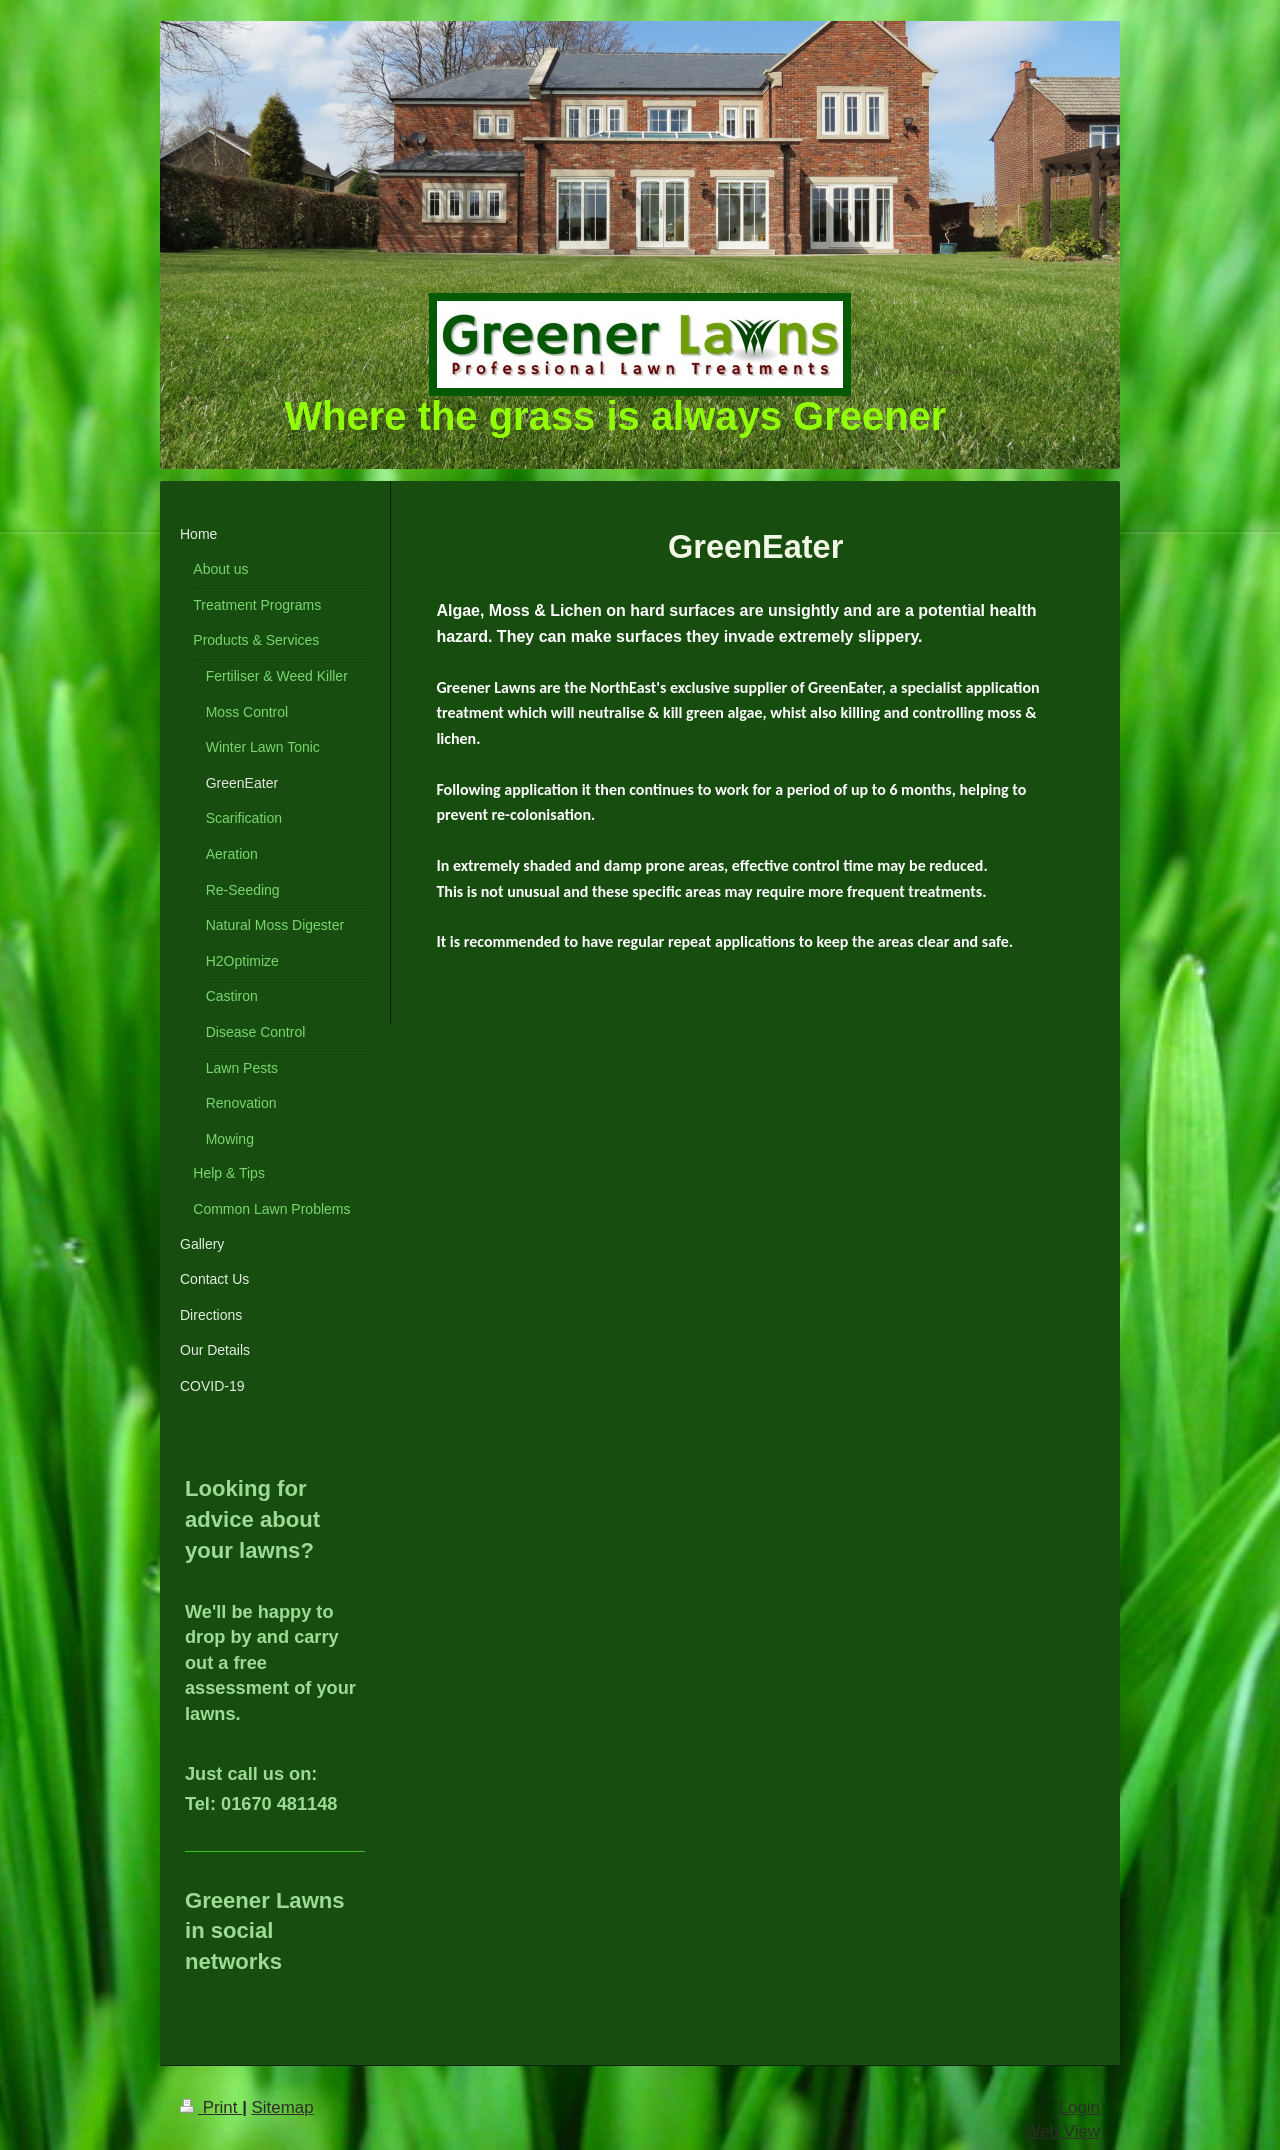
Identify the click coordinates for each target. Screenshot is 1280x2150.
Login (1079, 2107)
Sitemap (283, 2107)
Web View (1062, 2131)
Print (211, 2107)
